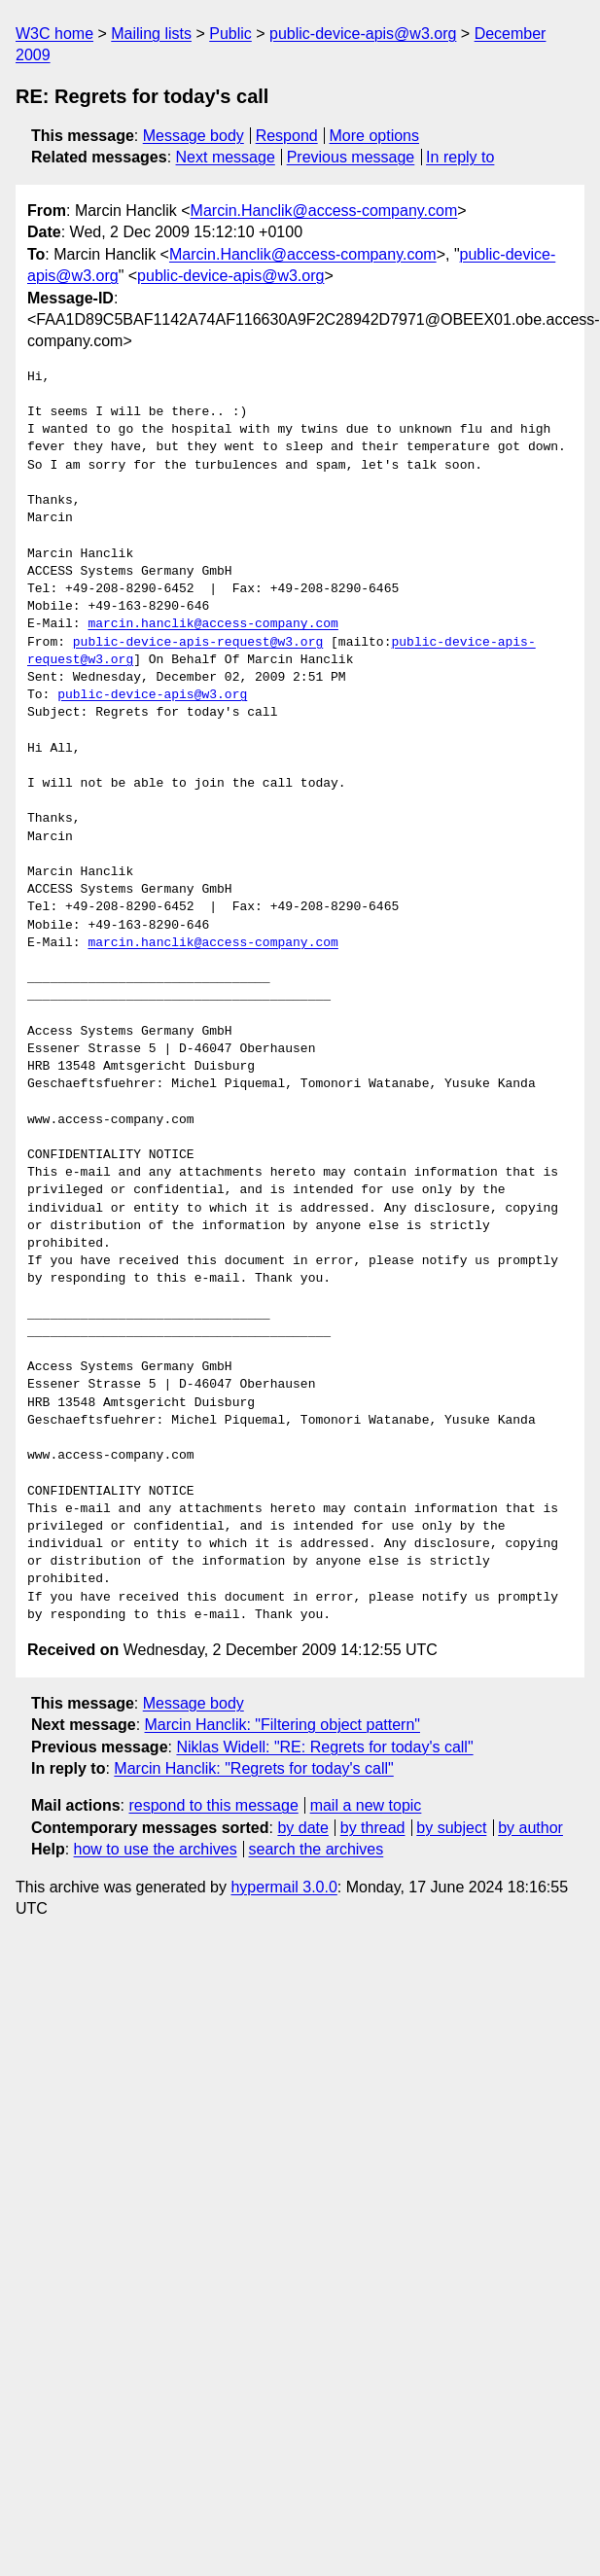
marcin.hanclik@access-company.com (212, 624)
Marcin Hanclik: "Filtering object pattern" (282, 1724)
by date (302, 1827)
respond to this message (213, 1805)
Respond (287, 135)
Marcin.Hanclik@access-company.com (324, 210)
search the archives (316, 1849)
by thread (373, 1827)
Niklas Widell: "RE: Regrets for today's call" (324, 1747)
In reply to (460, 157)
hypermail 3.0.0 (283, 1887)
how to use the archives (155, 1849)
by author (530, 1827)
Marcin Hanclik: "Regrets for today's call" (253, 1768)
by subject (451, 1827)
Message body (193, 135)
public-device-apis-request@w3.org (198, 643)
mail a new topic (366, 1805)
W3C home (54, 33)
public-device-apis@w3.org (362, 33)
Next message (225, 157)
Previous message (351, 157)
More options (375, 135)
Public (230, 33)
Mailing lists (151, 33)
